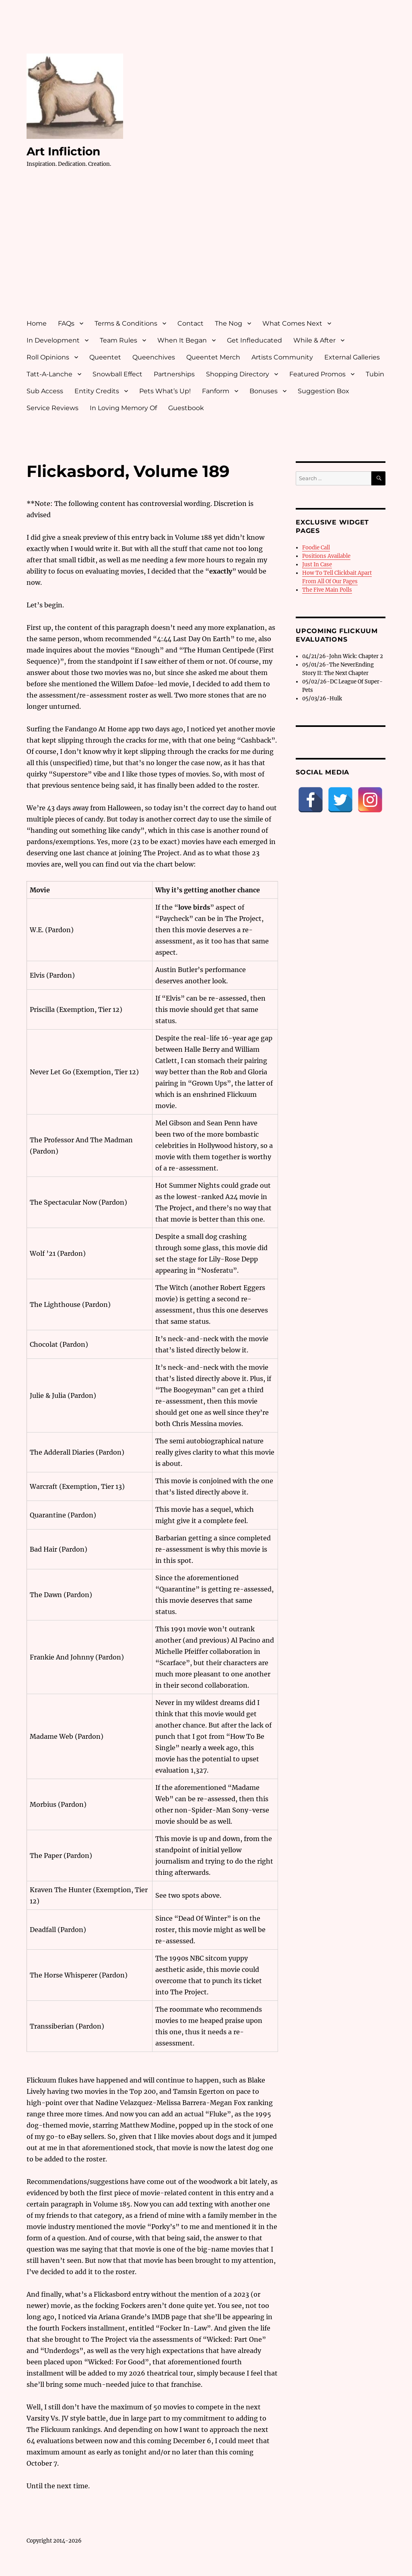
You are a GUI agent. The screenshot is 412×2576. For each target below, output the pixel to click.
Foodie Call (316, 547)
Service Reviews (52, 408)
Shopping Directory (237, 374)
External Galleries (352, 357)
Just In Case (317, 564)
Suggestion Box (323, 391)
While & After (314, 340)
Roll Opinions (48, 357)
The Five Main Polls (327, 589)
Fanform (215, 391)
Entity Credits (96, 391)
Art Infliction (63, 151)
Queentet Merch (213, 357)
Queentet (105, 357)
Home (37, 323)
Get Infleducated (254, 340)
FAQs (66, 323)
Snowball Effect (117, 374)
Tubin (375, 374)
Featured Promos (317, 374)
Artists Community (282, 357)
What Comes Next (292, 323)
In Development (53, 340)
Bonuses (263, 391)
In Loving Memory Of (123, 408)
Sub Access (45, 391)
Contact (190, 323)
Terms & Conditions (126, 323)
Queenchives (153, 357)
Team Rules (118, 340)
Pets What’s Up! (165, 391)
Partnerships (174, 374)
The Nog (228, 323)
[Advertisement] (207, 250)
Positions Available (326, 556)
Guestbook (186, 408)
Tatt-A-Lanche (49, 374)
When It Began (182, 340)
